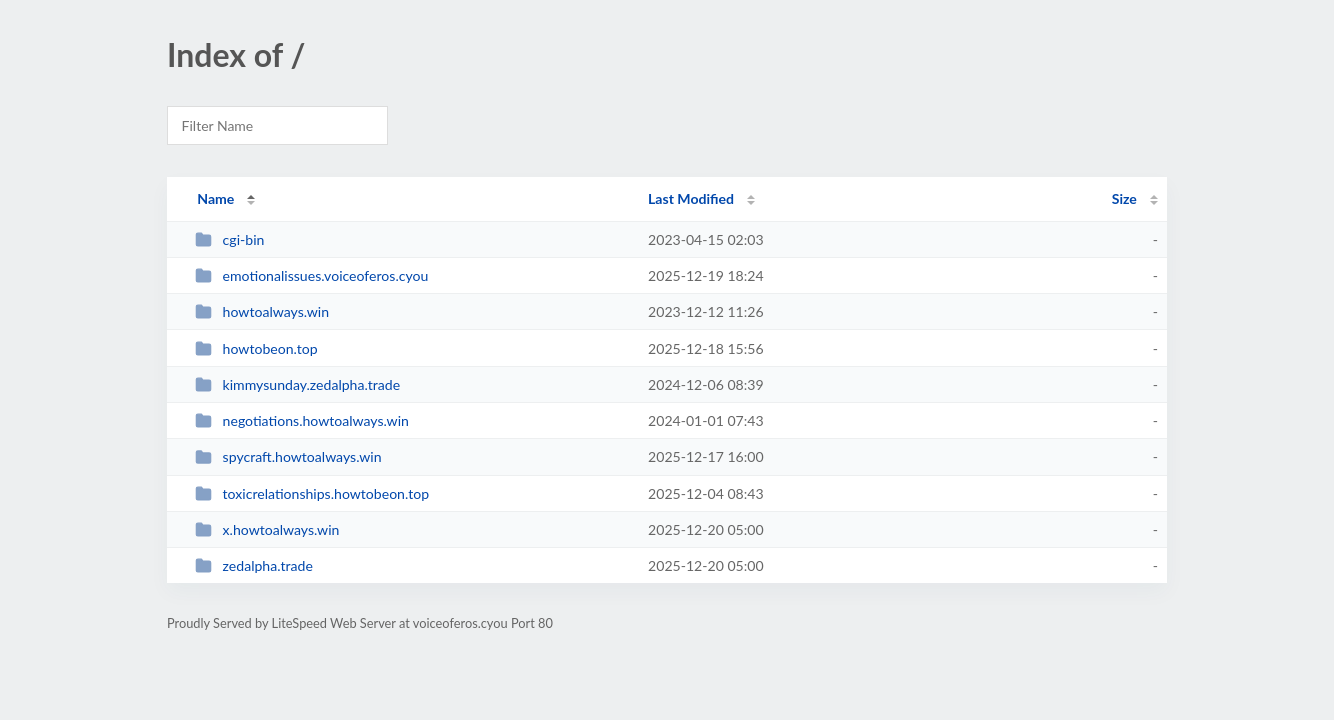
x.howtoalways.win (267, 529)
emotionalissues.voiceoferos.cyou (311, 275)
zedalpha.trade (254, 565)
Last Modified (691, 198)
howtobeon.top (256, 348)
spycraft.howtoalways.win (288, 456)
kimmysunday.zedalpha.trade (297, 384)
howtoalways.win (262, 311)
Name (215, 198)
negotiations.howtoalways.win (302, 420)
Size (1124, 198)
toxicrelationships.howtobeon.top (312, 493)
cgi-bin (229, 239)
